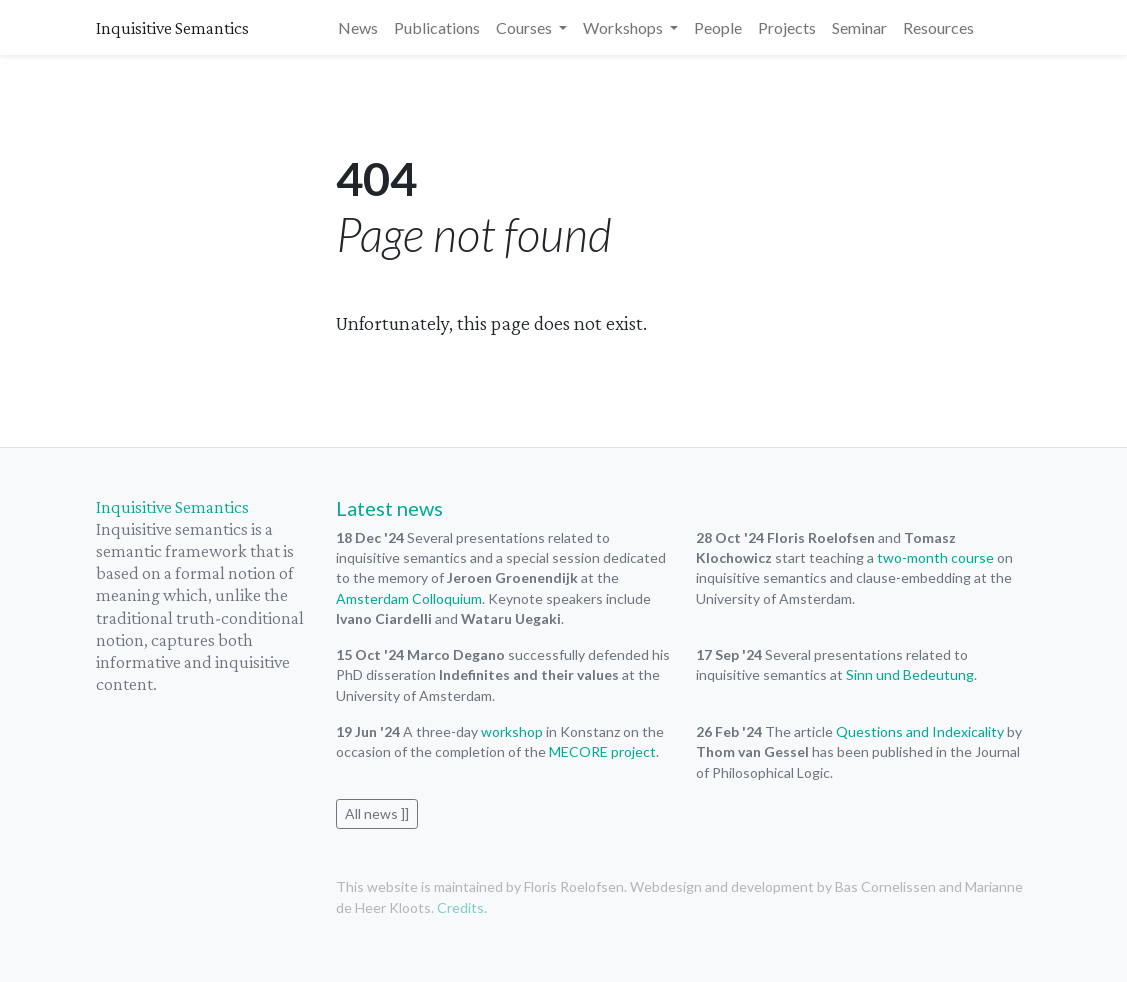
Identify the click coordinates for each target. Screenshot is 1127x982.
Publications (437, 27)
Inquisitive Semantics (172, 27)
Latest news (389, 508)
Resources (938, 27)
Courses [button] (525, 27)
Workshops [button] (624, 27)
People (718, 27)
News (358, 27)
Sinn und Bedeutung (910, 674)
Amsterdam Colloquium (409, 598)
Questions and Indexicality (920, 731)
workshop (512, 731)
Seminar (859, 27)
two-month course (935, 557)
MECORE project (602, 751)
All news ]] (377, 813)
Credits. (462, 907)
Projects (787, 27)
